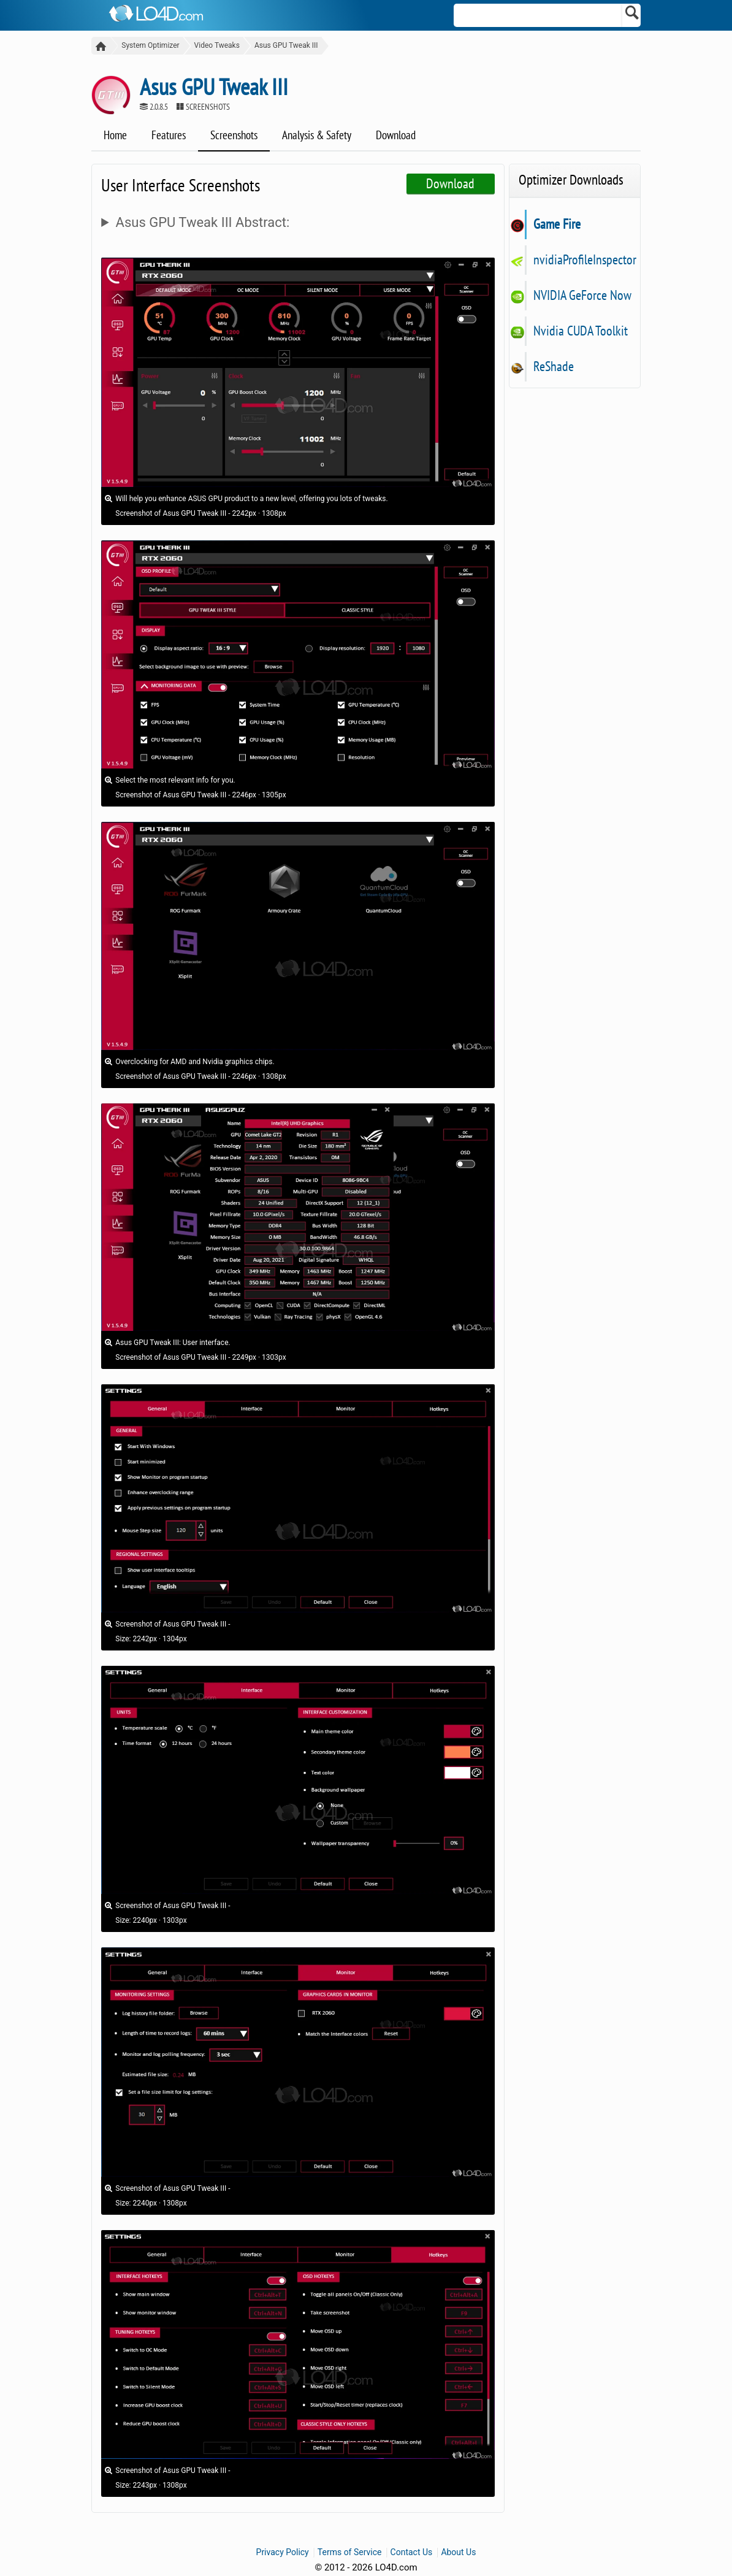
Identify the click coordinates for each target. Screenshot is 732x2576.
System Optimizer (146, 45)
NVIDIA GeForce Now (582, 295)
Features (168, 135)
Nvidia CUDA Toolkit (580, 331)
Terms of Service (350, 2553)
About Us (458, 2553)
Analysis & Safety (316, 135)
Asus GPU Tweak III (283, 45)
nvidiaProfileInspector (584, 260)
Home (115, 135)
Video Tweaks (213, 45)
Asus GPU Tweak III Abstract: (203, 223)
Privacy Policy (282, 2553)
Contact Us (412, 2553)
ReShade (553, 366)
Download (396, 135)
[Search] (632, 15)
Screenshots (233, 135)
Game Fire (557, 224)
